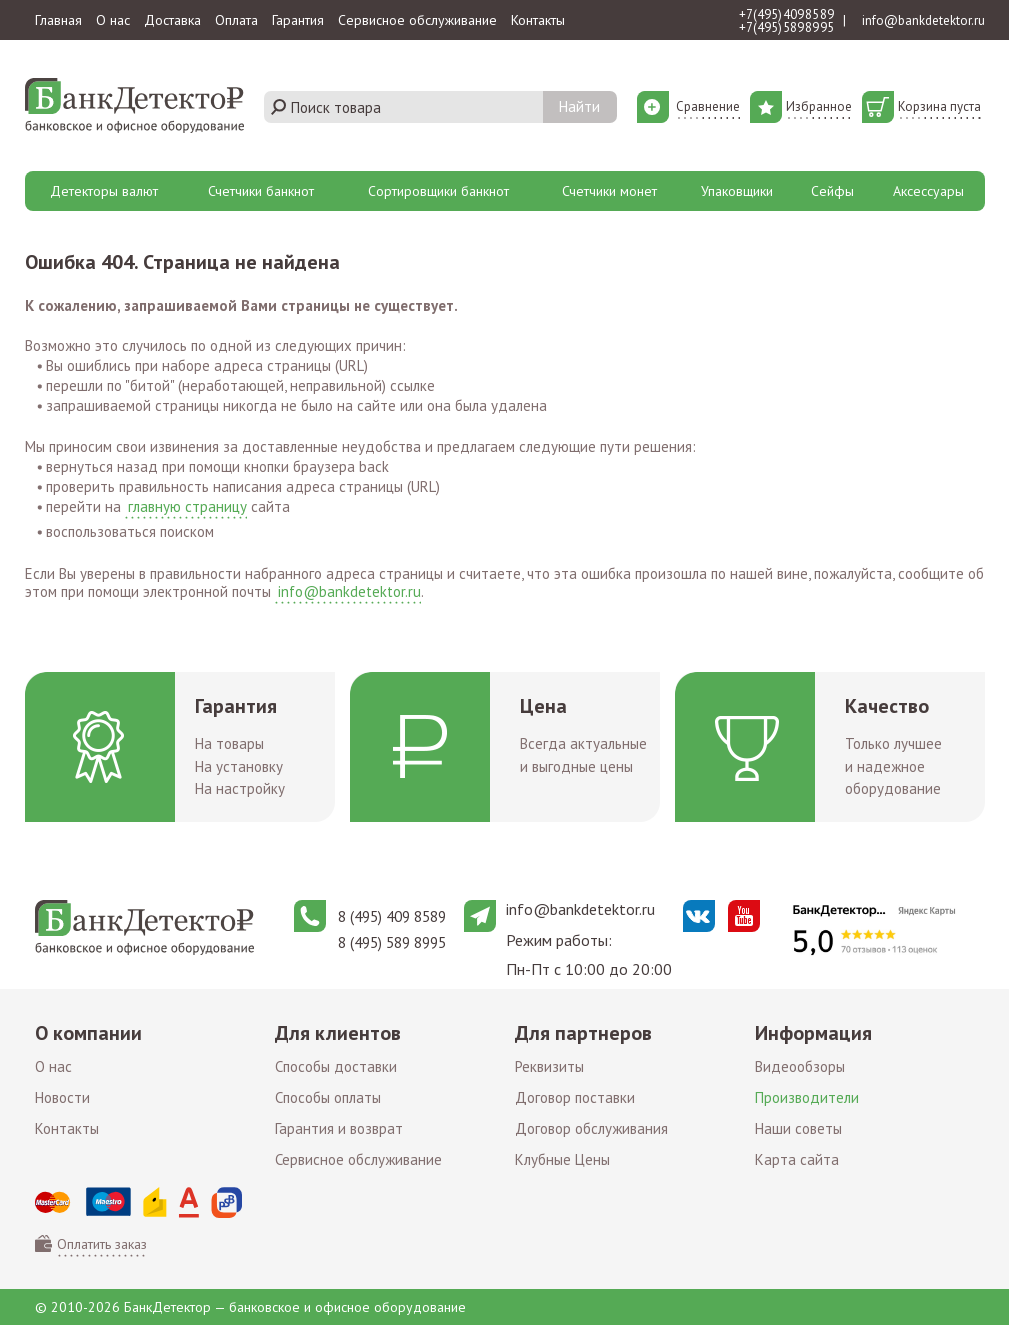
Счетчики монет (609, 191)
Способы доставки (336, 1066)
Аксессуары (928, 191)
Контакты (538, 20)
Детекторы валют (104, 191)
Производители (807, 1097)
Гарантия (298, 20)
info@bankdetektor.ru (923, 20)
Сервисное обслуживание (417, 20)
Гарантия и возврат (339, 1128)
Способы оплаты (328, 1097)
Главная (58, 20)
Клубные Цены (562, 1159)
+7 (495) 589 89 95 (786, 27)
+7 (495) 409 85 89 (786, 14)
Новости (62, 1097)
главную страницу (187, 507)
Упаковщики (737, 191)
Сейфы (832, 191)
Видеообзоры (800, 1066)
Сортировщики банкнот (438, 191)
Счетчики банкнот (261, 191)
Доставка (172, 20)
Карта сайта (797, 1159)
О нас (113, 20)
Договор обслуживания (591, 1128)
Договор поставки (575, 1097)
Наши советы (798, 1128)
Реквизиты (549, 1066)
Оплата (236, 20)
